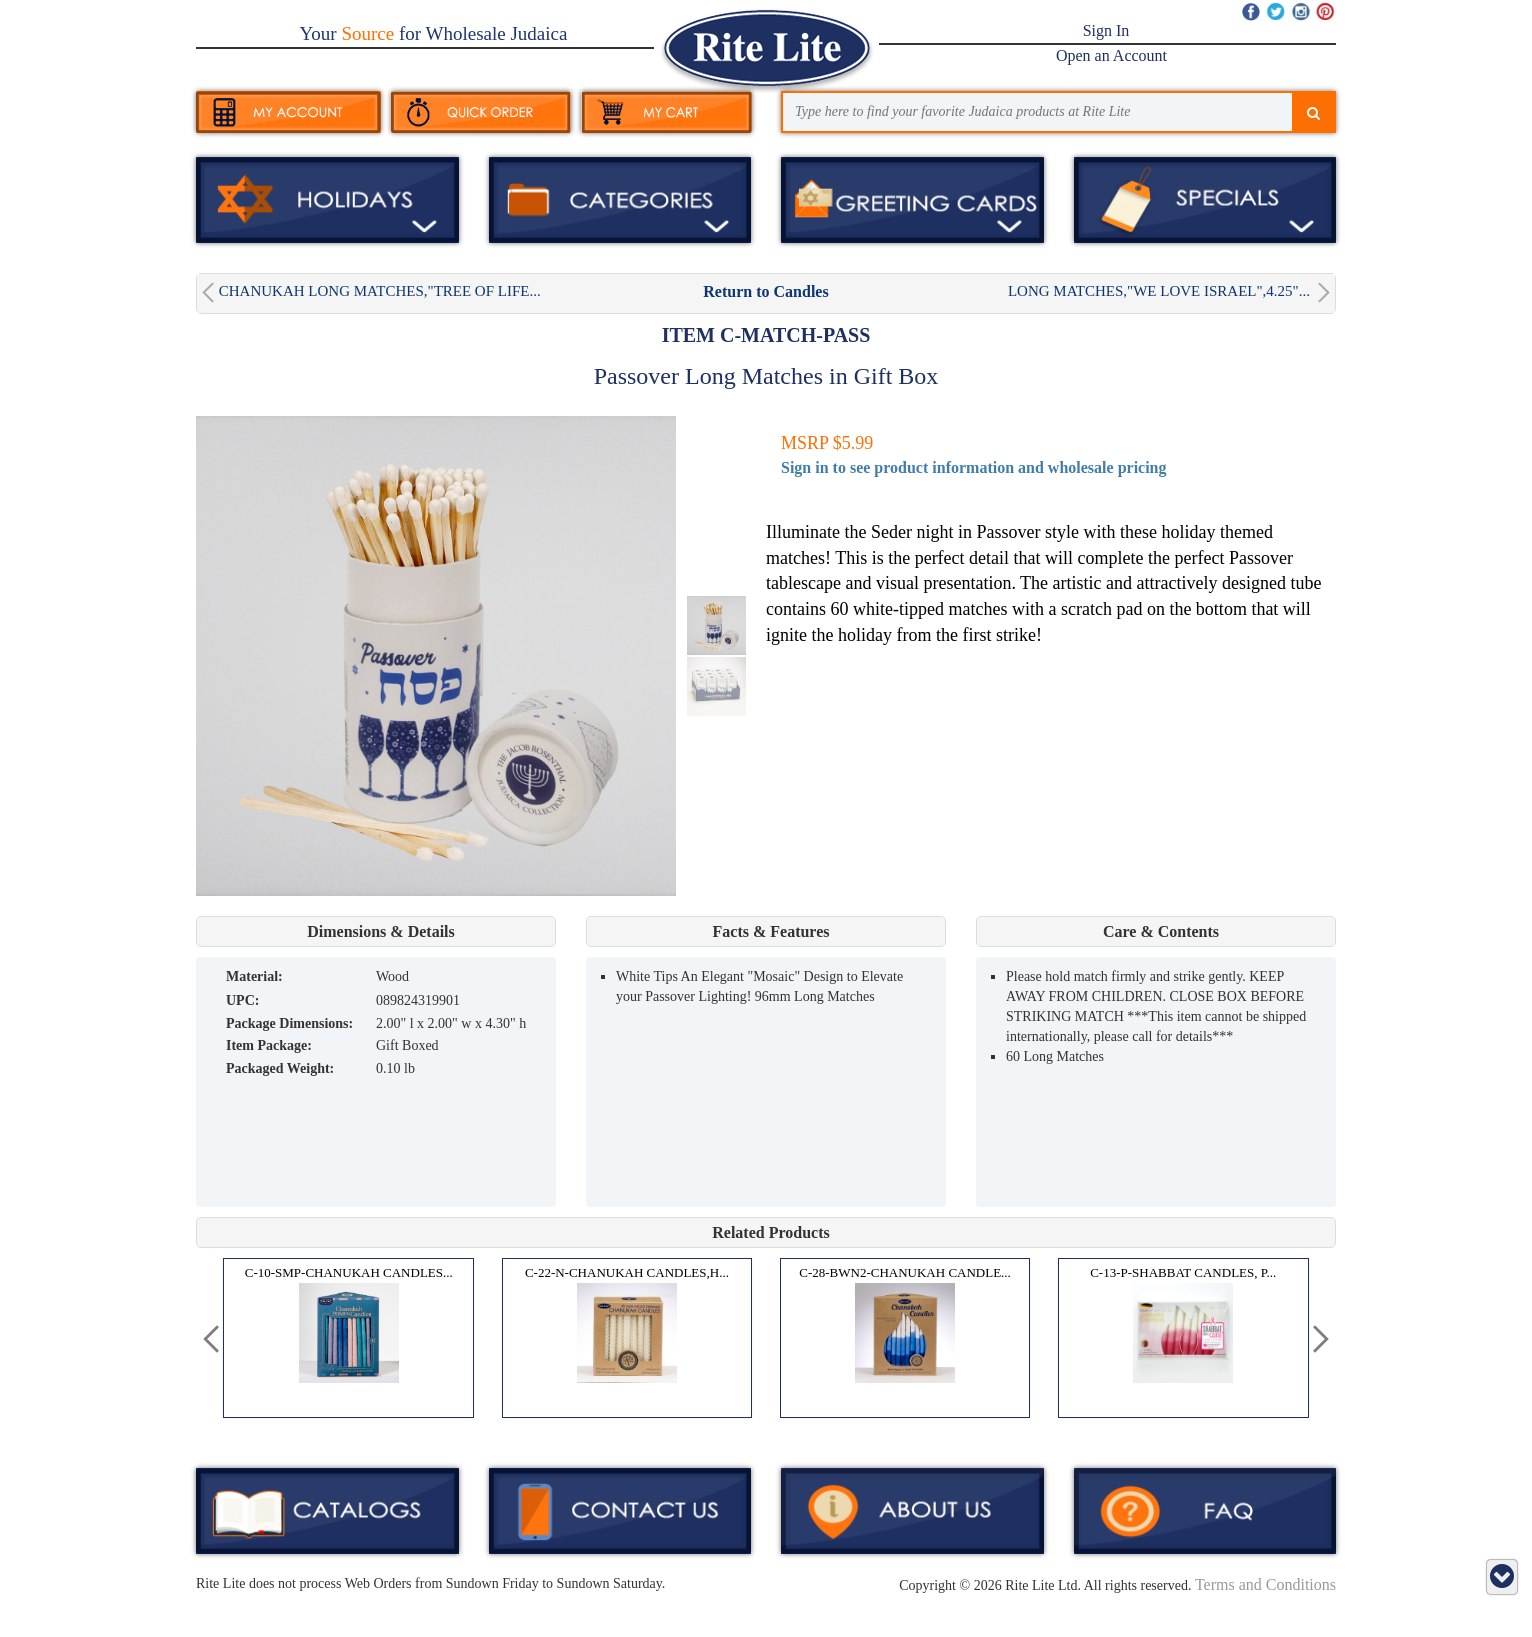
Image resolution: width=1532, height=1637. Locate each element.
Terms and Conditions (1265, 1584)
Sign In (1106, 30)
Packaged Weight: (280, 1068)
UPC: (242, 1000)
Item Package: (269, 1045)
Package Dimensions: (289, 1023)
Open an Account (1111, 55)
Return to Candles (765, 291)
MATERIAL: (254, 976)
